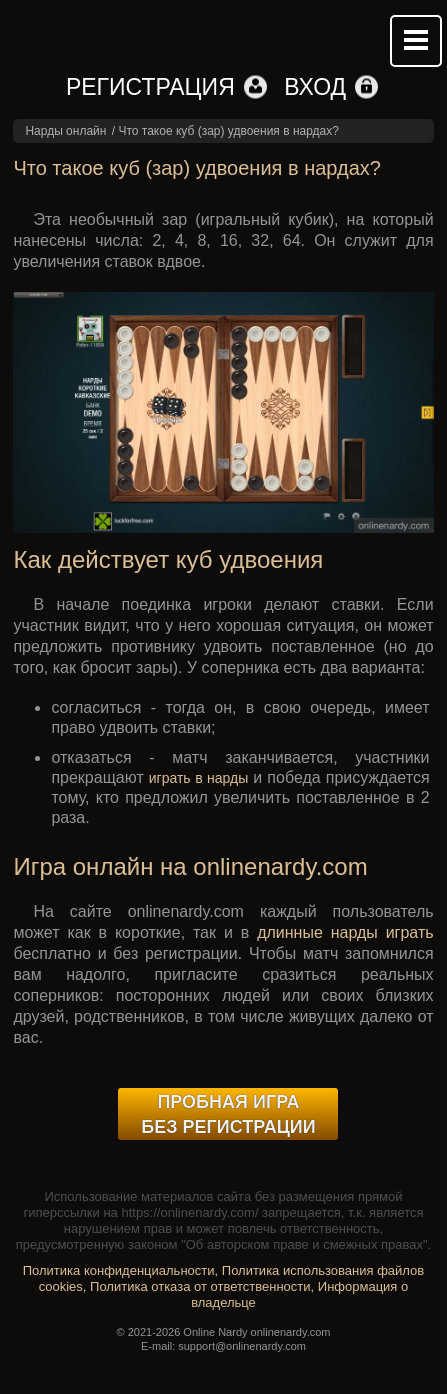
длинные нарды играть (345, 932)
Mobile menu (416, 41)
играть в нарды (199, 778)
